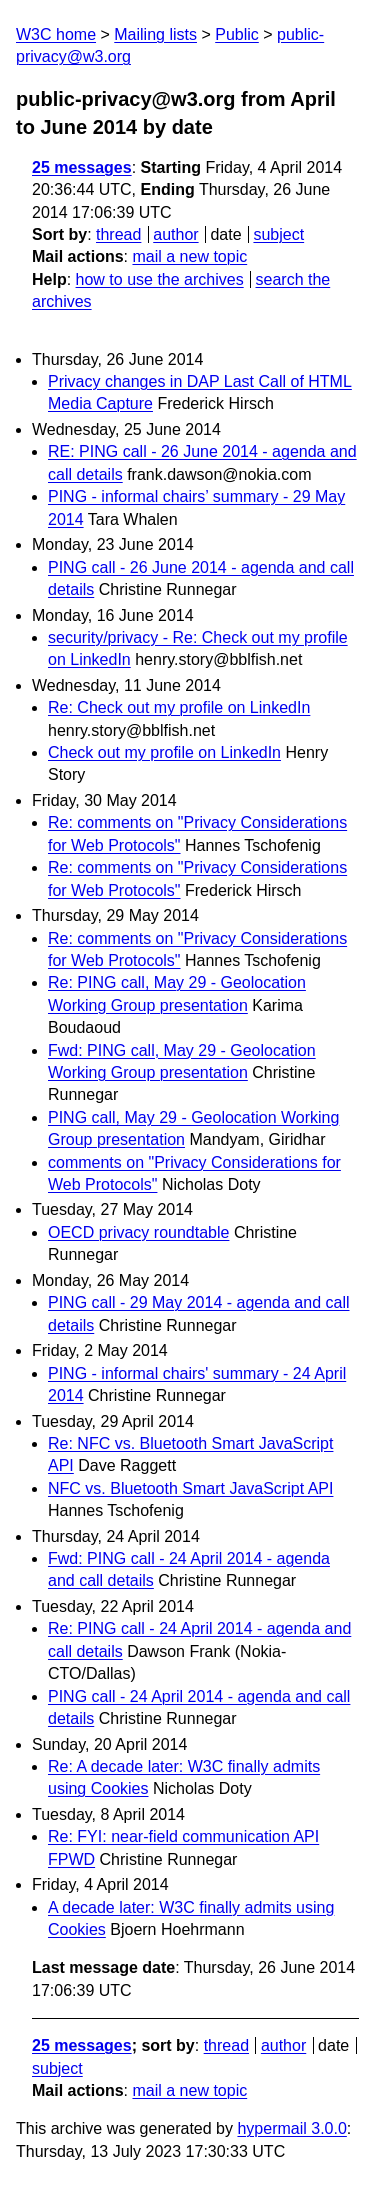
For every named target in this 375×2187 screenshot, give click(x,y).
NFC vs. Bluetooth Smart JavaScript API (190, 1488)
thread (118, 234)
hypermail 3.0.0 (291, 2128)
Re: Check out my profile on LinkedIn (179, 707)
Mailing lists (155, 34)
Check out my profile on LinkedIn (164, 752)
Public (237, 34)
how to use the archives (160, 279)
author (175, 234)
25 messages (82, 167)
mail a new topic (189, 256)
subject (278, 234)
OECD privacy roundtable (138, 1232)
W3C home (56, 34)
